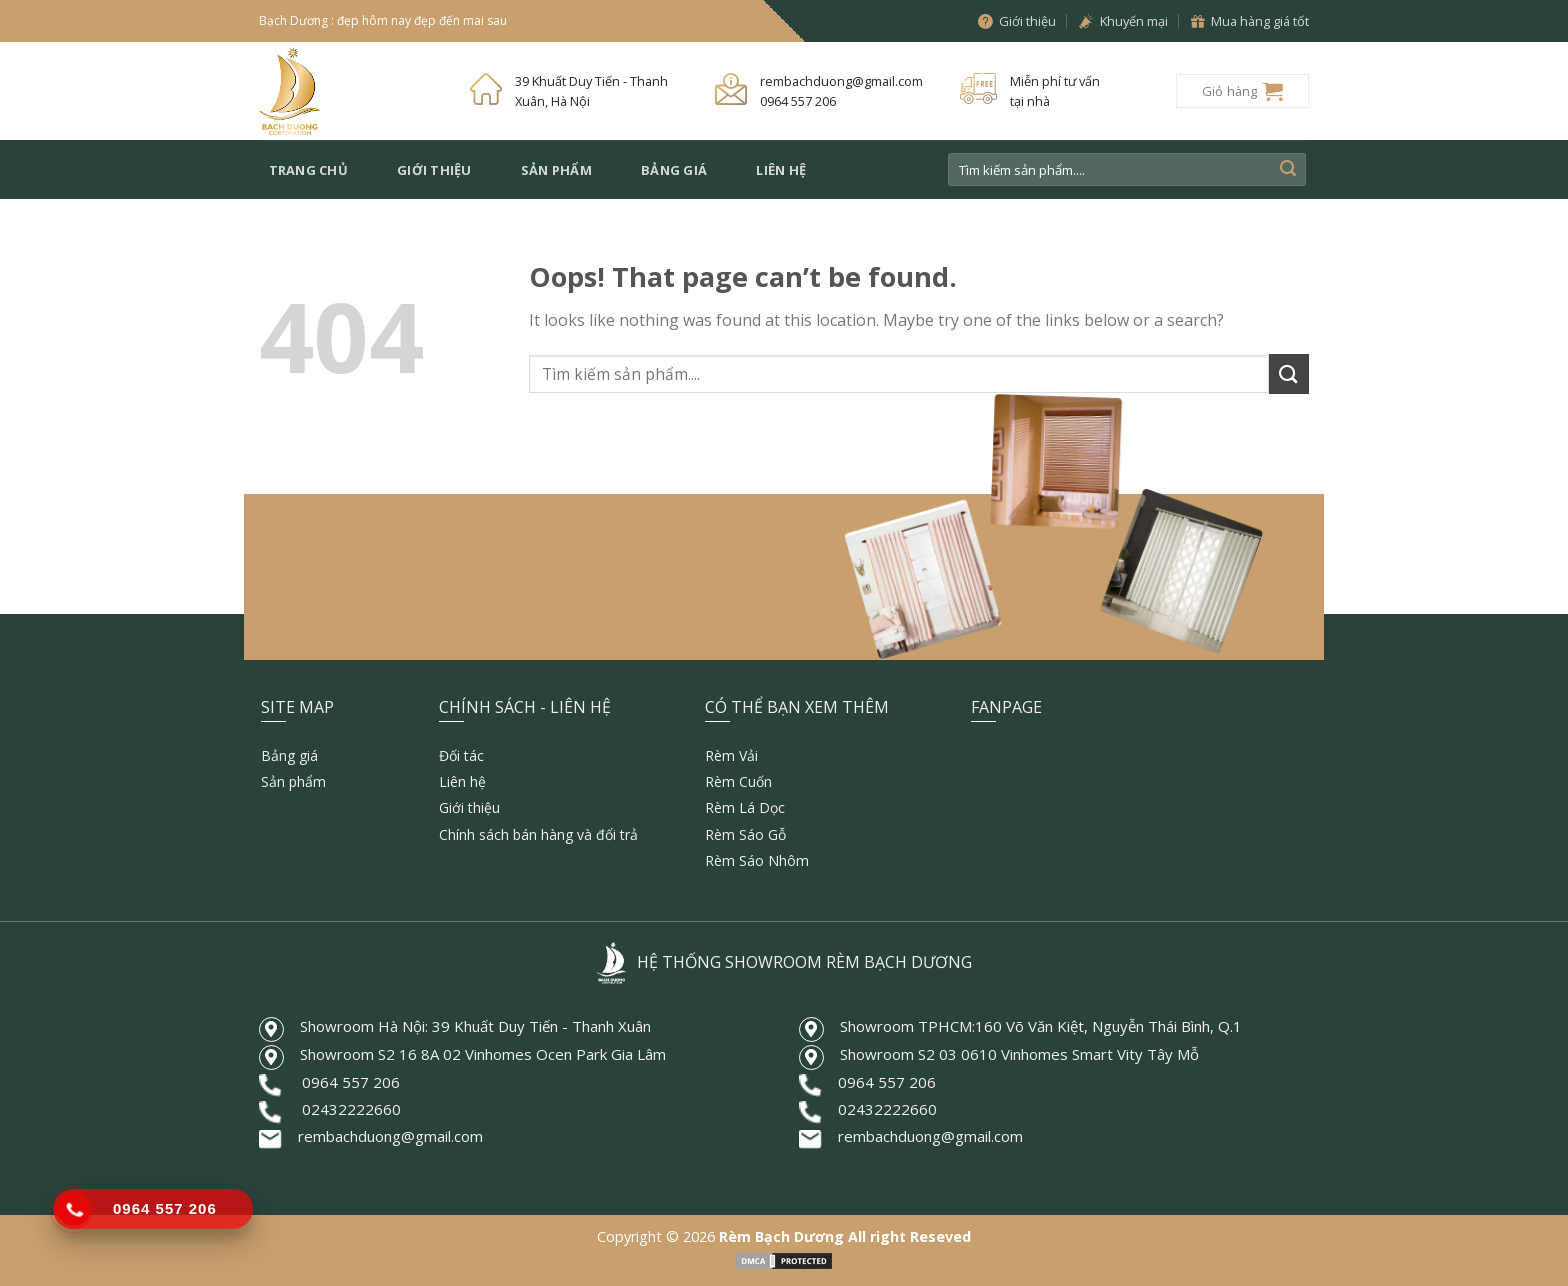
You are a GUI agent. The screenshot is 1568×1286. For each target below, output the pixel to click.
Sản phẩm (556, 170)
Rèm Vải (731, 755)
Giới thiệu (434, 170)
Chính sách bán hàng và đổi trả (538, 834)
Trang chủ (308, 170)
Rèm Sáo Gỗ (745, 834)
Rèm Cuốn (738, 781)
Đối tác (461, 755)
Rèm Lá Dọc (745, 807)
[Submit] (1288, 170)
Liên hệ (781, 170)
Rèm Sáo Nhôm (757, 860)
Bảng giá (674, 170)
